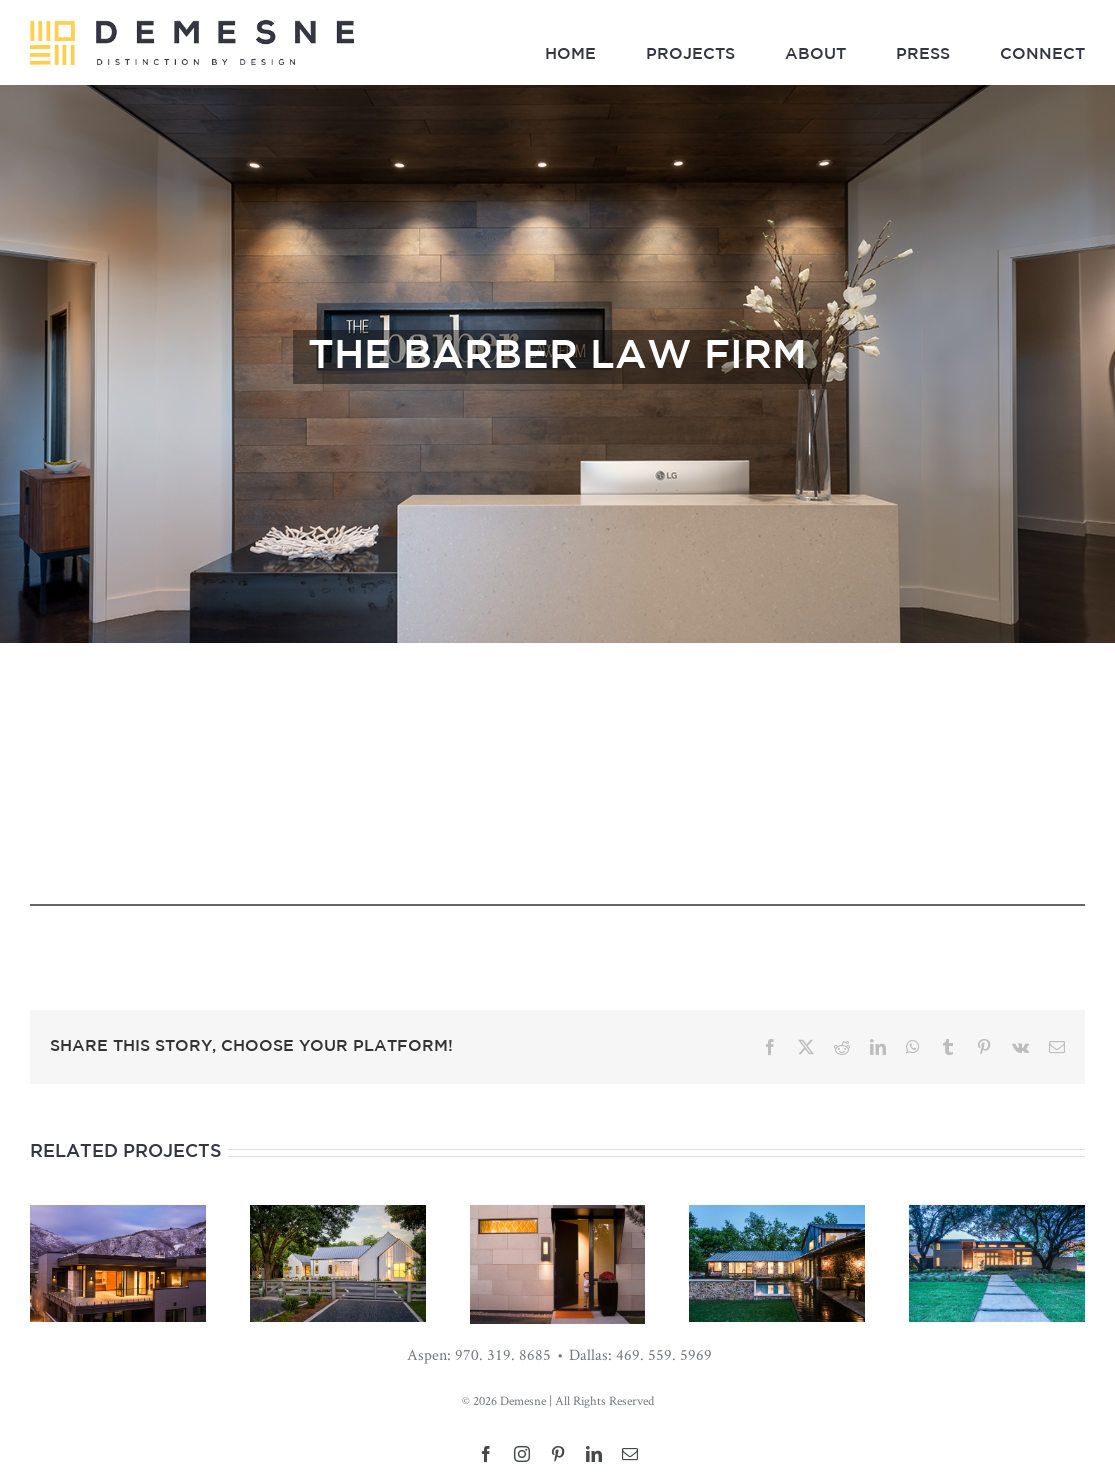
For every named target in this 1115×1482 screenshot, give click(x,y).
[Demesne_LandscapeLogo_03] (192, 28)
